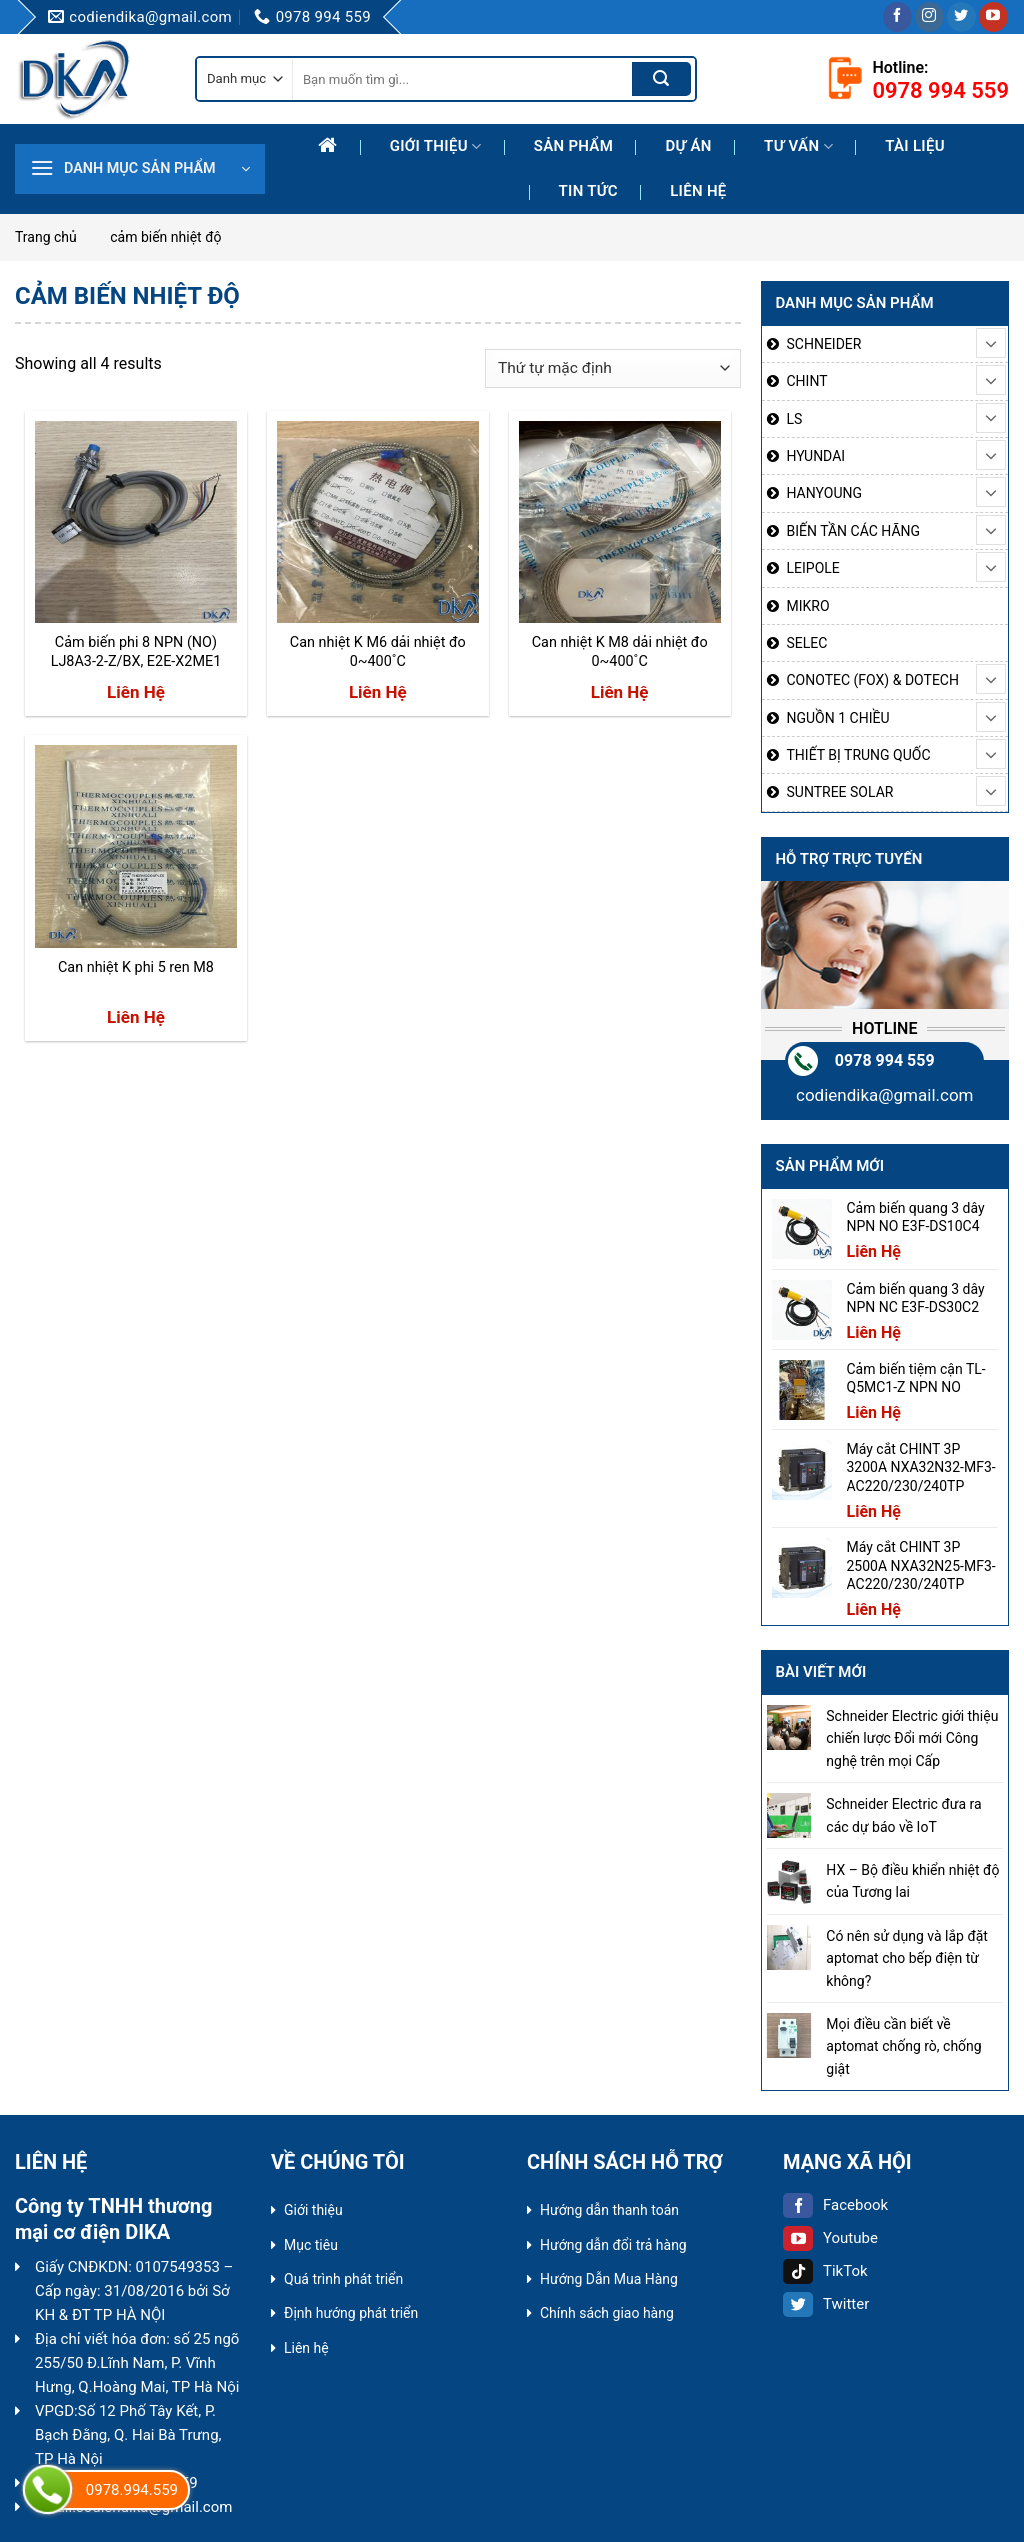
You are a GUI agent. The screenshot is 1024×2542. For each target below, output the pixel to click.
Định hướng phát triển (351, 2313)
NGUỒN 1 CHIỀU (838, 718)
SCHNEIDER (824, 344)
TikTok (825, 2271)
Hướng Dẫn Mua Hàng (609, 2279)
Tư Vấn (798, 146)
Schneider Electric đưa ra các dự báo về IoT (903, 1815)
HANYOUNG (824, 493)
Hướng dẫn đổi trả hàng (613, 2245)
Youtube (830, 2238)
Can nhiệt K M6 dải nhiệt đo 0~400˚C (378, 652)
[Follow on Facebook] (897, 17)
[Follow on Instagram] (929, 17)
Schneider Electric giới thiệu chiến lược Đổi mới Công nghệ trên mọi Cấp (912, 1738)
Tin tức (588, 191)
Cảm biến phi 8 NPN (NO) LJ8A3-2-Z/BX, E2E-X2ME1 (136, 652)
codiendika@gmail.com (885, 1095)
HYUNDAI (816, 456)
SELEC (807, 643)
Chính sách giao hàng (607, 2313)
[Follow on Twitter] (961, 17)
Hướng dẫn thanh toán (609, 2210)
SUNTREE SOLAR (840, 792)
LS (795, 419)
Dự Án (688, 146)
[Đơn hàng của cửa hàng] (612, 368)
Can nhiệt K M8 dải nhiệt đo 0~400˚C (620, 652)
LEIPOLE (813, 568)
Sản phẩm (573, 146)
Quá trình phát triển (343, 2279)
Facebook (835, 2205)
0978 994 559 (885, 1060)
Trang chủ (46, 237)
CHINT (807, 381)
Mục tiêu (311, 2245)
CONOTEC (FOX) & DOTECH (873, 680)
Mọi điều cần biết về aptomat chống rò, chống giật (903, 2046)
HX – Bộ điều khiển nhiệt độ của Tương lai (912, 1881)
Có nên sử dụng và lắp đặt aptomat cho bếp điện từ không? (907, 1958)
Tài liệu (915, 146)
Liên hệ (698, 191)
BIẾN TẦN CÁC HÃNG (854, 531)
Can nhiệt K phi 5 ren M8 (136, 967)
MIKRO (808, 606)
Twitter (826, 2304)
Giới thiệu (436, 146)
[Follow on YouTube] (993, 17)
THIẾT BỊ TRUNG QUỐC (859, 755)
